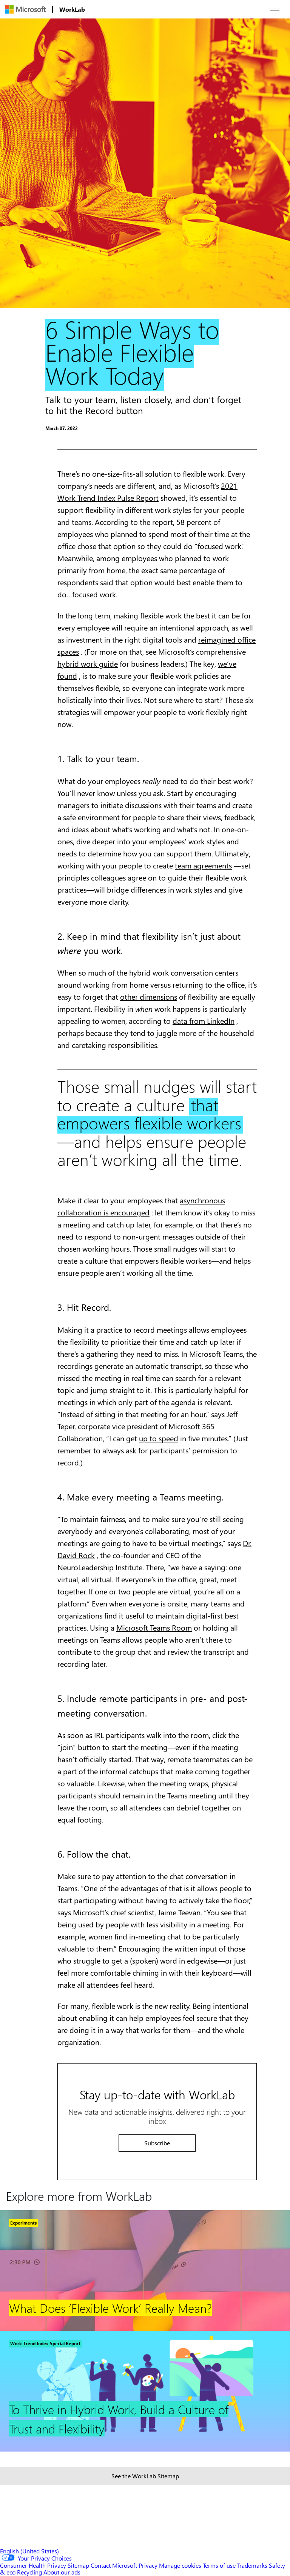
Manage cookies (180, 2565)
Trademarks (252, 2565)
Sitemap (78, 2565)
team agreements (203, 865)
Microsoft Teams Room (154, 1627)
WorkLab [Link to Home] (72, 9)
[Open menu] (275, 9)
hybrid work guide (87, 663)
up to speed (158, 1438)
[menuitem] (25, 9)
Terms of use (219, 2565)
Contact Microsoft (114, 2565)
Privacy (149, 2565)
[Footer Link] (145, 2270)
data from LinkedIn (203, 1021)
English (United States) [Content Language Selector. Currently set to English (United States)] (29, 2551)
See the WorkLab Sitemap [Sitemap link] (145, 2476)
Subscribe (157, 2143)
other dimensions (148, 996)
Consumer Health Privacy (33, 2565)
